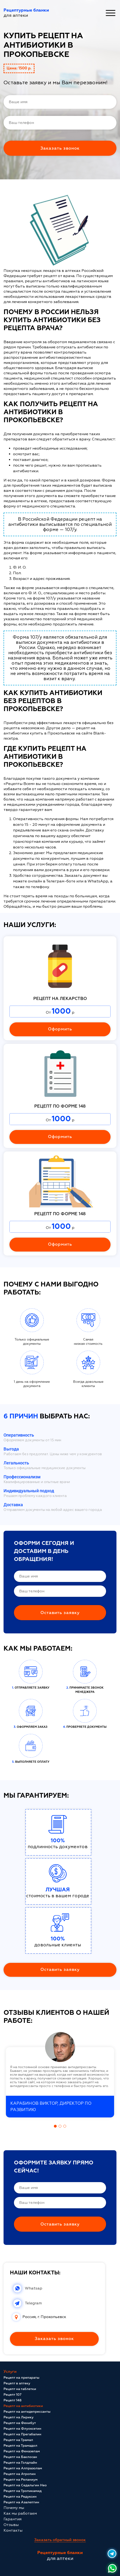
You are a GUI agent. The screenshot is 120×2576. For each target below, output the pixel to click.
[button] (55, 2126)
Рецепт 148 (12, 2400)
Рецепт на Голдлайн (20, 2462)
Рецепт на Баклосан (20, 2457)
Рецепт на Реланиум (21, 2479)
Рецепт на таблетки (20, 2389)
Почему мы (14, 2507)
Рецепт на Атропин (20, 2474)
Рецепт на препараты (21, 2377)
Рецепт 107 (12, 2394)
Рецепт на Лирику (19, 2417)
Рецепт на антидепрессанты (27, 2411)
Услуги (10, 2372)
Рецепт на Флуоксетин (22, 2428)
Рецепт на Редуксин (20, 2496)
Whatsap (33, 2288)
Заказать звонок (54, 2339)
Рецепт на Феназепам (22, 2451)
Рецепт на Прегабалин (22, 2434)
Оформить (60, 1029)
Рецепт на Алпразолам (23, 2468)
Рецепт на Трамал (18, 2440)
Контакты (13, 2530)
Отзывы (11, 2524)
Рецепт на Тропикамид (23, 2491)
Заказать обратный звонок (60, 2540)
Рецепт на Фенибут (20, 2423)
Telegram (33, 2303)
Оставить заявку (60, 1970)
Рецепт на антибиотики (23, 2406)
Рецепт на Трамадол (20, 2445)
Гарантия (12, 2519)
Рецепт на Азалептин (21, 2502)
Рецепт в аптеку (17, 2383)
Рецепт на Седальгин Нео (25, 2485)
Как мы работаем (20, 2513)
